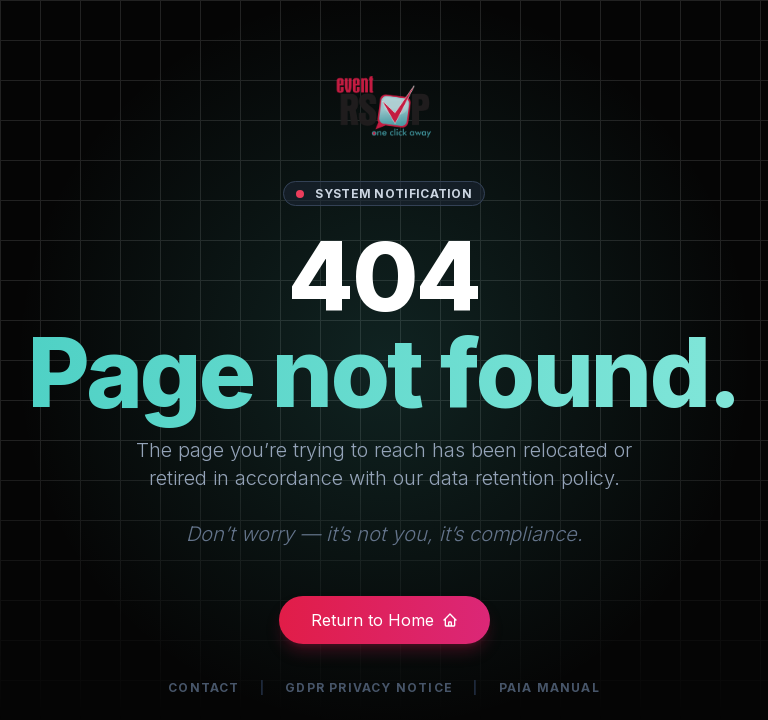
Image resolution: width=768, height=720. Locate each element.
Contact (203, 687)
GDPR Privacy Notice (369, 687)
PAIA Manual (549, 687)
